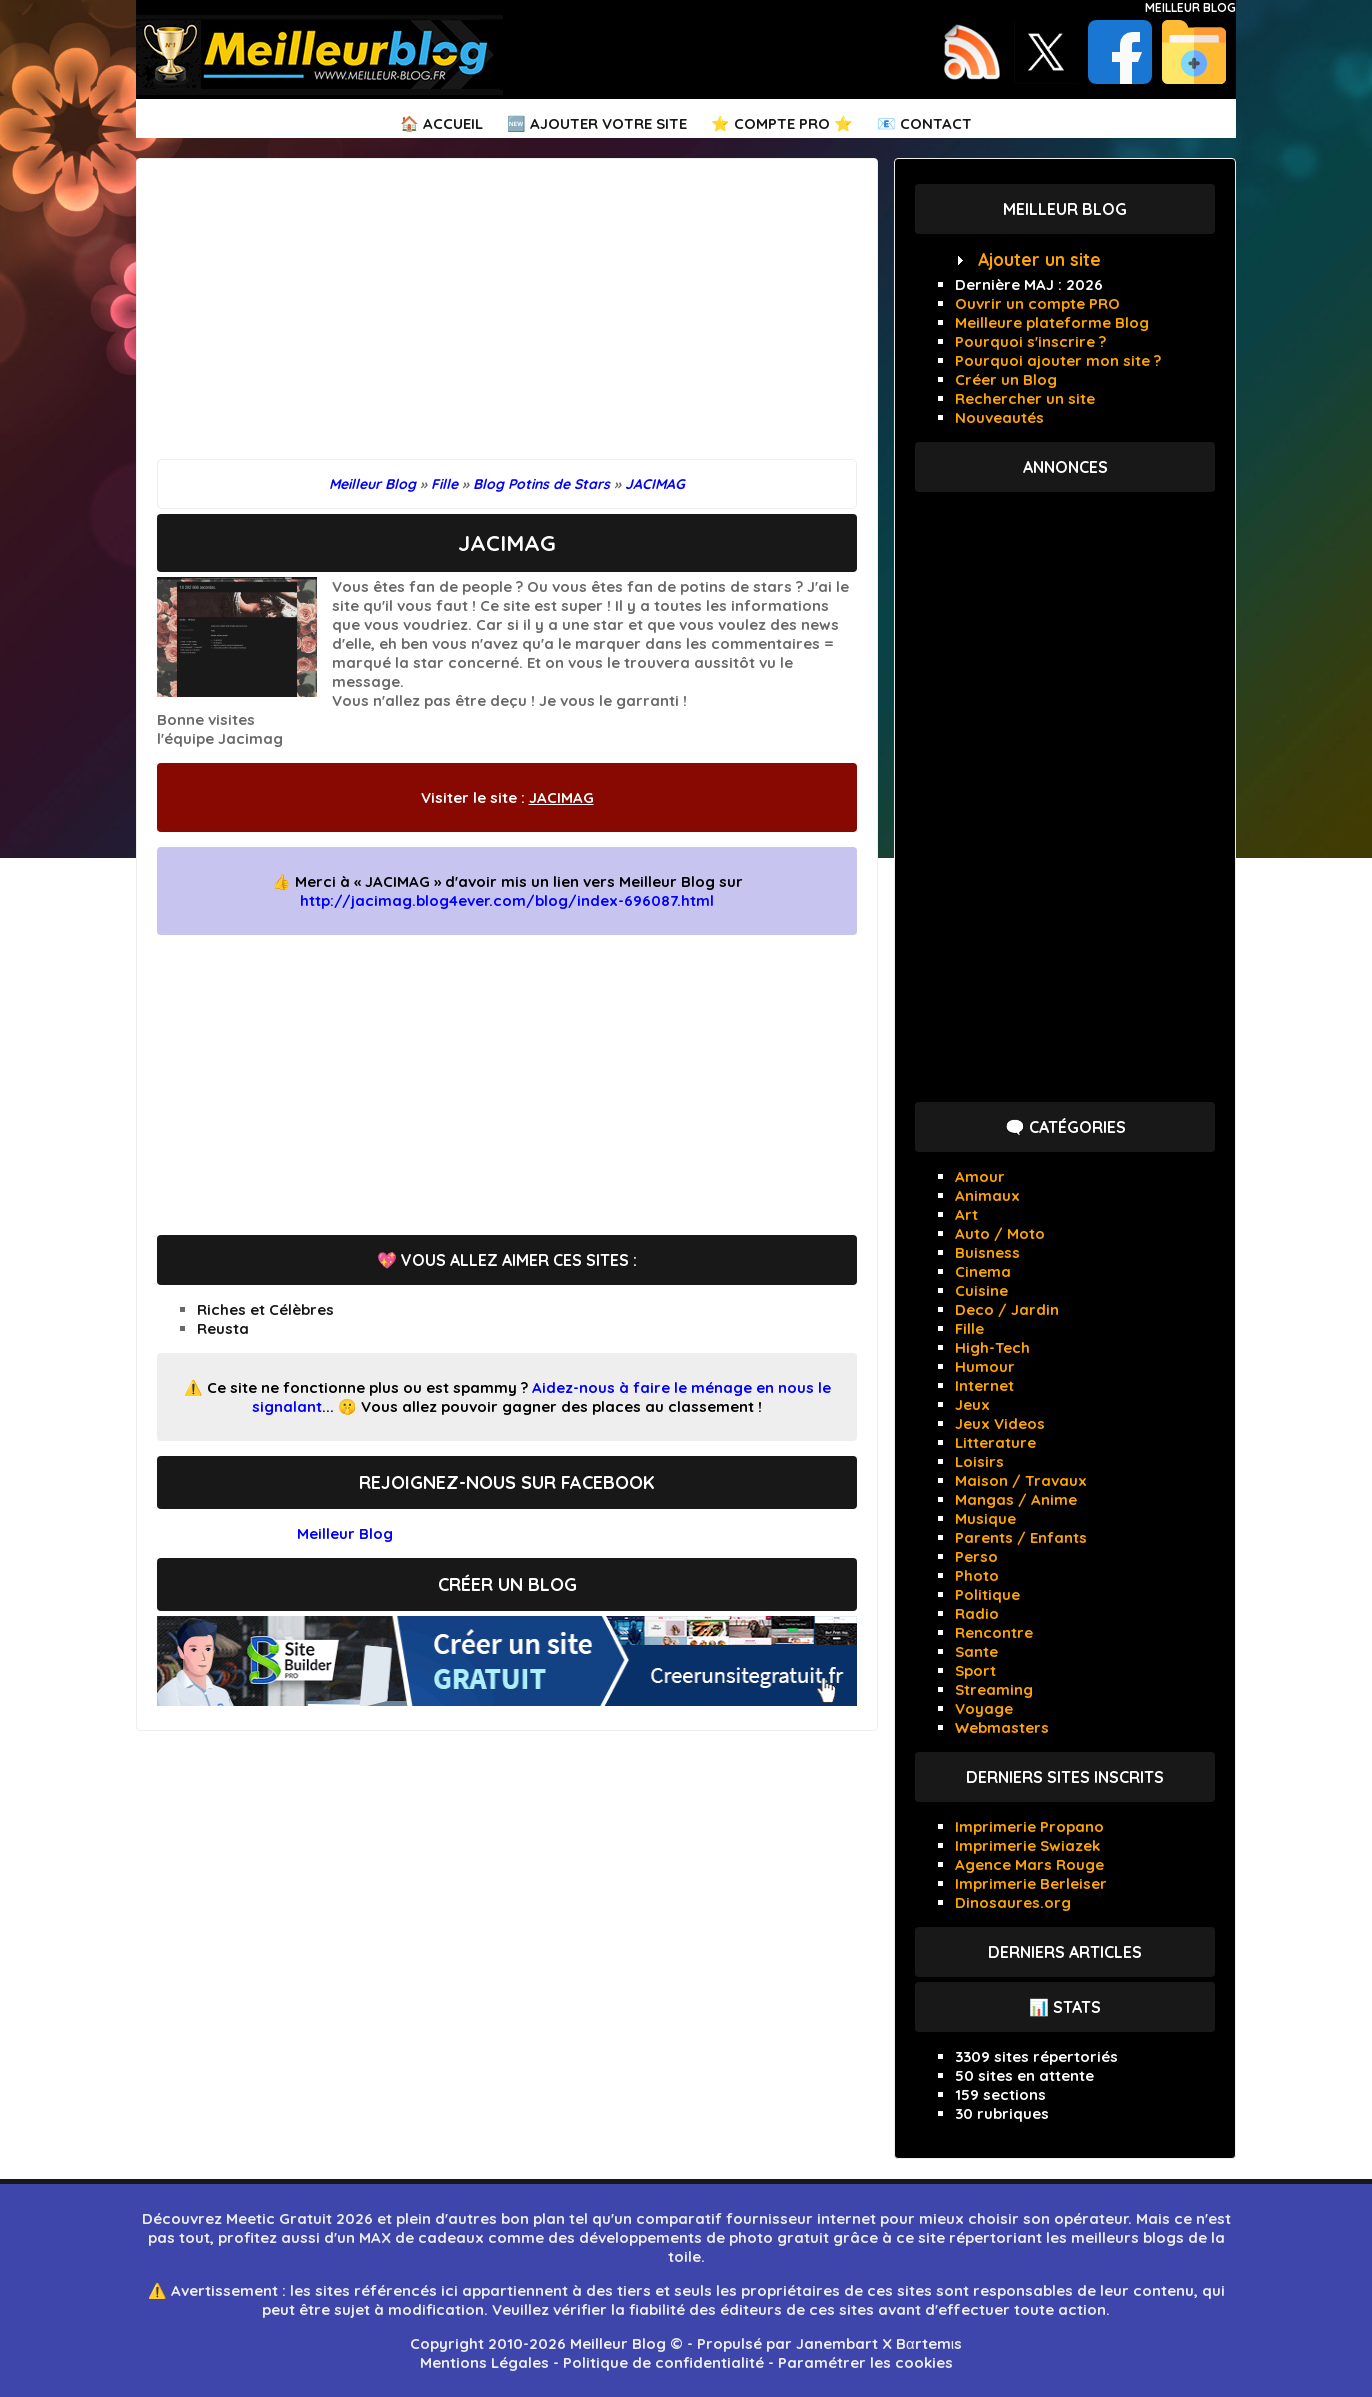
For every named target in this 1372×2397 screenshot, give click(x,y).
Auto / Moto (1000, 1233)
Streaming (994, 1689)
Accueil (453, 123)
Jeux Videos (1000, 1423)
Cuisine (981, 1290)
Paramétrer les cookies (865, 2362)
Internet (984, 1385)
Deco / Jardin (1007, 1309)
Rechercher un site (1025, 398)
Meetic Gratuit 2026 (299, 2218)
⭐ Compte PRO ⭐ (782, 123)
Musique (985, 1518)
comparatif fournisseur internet (756, 2218)
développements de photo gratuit (704, 2237)
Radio (977, 1613)
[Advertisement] (507, 319)
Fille (969, 1328)
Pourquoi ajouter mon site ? (1058, 360)
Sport (975, 1670)
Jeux (972, 1404)
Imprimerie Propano (1029, 1826)
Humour (985, 1366)
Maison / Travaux (1021, 1480)
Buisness (987, 1252)
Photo (977, 1575)
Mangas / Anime (1016, 1499)
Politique (987, 1594)
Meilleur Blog (1190, 7)
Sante (976, 1651)
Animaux (987, 1195)
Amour (980, 1176)
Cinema (983, 1271)
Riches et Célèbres (265, 1309)
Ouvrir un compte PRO (1037, 303)
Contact (936, 123)
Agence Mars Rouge (1029, 1864)
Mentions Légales (484, 2362)
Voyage (984, 1708)
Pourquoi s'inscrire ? (1030, 341)
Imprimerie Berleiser (1031, 1883)
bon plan (533, 2218)
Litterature (995, 1442)
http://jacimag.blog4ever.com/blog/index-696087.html (507, 900)
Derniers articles (1065, 1952)
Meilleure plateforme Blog (1052, 322)
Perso (976, 1556)
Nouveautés (999, 417)
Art (966, 1214)
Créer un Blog (1006, 379)
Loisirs (979, 1461)
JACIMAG (561, 797)
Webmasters (1002, 1727)
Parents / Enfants (1021, 1537)
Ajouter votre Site (608, 123)
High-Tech (992, 1347)
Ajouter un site (1039, 259)
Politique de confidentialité (663, 2362)
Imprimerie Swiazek (1027, 1845)
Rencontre (994, 1632)
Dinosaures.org (1013, 1902)
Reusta (223, 1328)
